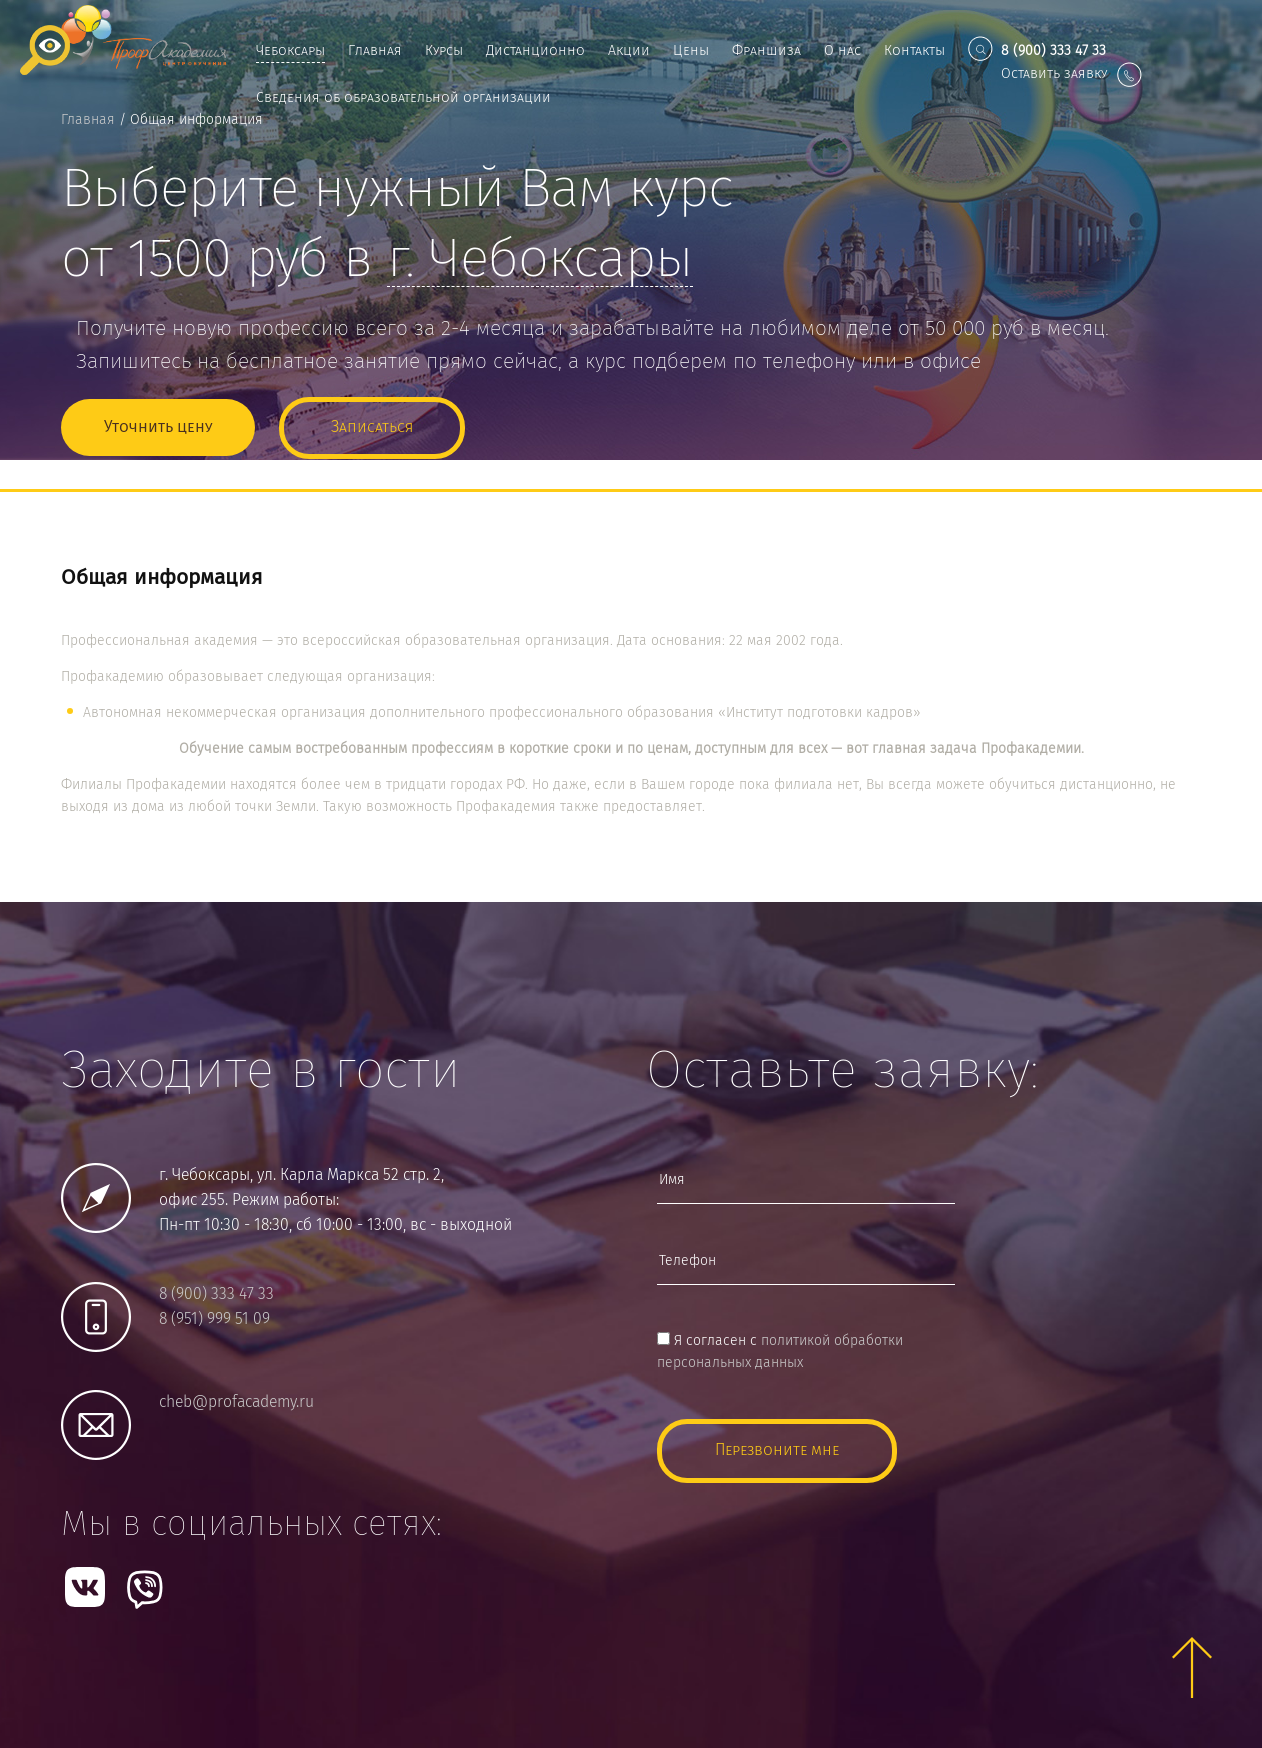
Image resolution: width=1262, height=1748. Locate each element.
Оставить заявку (1071, 74)
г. (540, 261)
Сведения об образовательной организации (403, 98)
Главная (375, 51)
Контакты (914, 51)
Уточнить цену (158, 427)
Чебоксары (290, 51)
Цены (691, 51)
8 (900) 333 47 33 (216, 1294)
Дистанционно (535, 51)
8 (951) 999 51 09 (214, 1319)
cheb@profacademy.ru (236, 1402)
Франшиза (766, 51)
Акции (629, 51)
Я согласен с (780, 1352)
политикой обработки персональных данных (780, 1352)
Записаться (372, 427)
